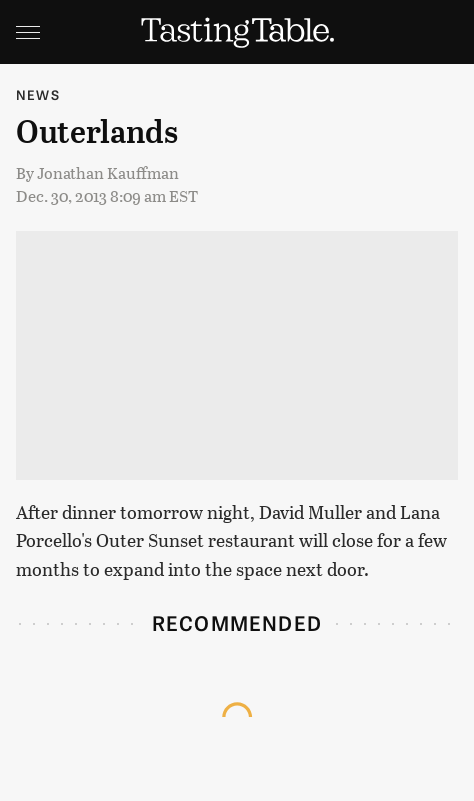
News (38, 94)
